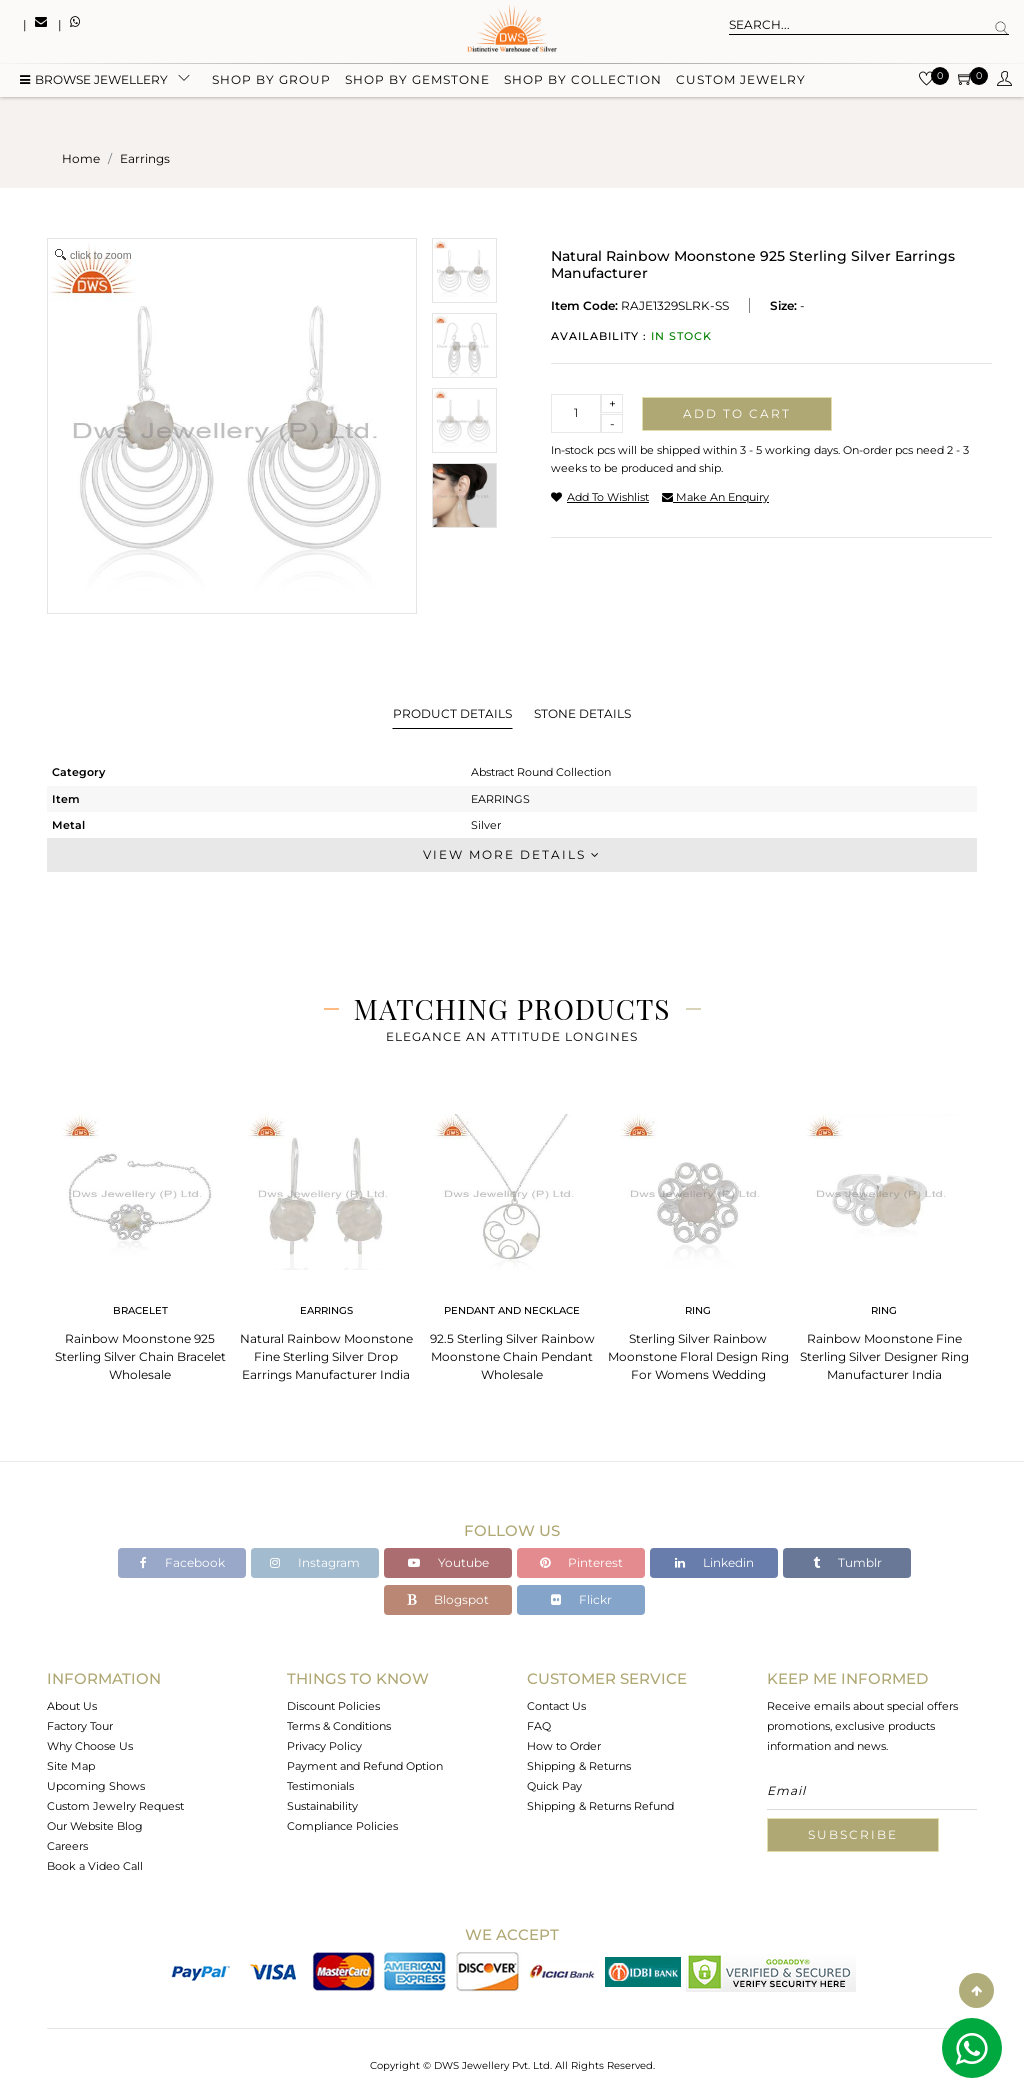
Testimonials (320, 1786)
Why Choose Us (90, 1746)
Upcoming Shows (96, 1786)
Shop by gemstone (417, 82)
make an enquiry (715, 497)
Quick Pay (554, 1786)
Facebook (182, 1562)
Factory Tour (80, 1726)
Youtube (448, 1562)
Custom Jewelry (741, 82)
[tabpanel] (140, 1241)
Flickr (581, 1599)
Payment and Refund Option (365, 1766)
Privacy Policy (324, 1746)
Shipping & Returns (579, 1766)
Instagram (315, 1562)
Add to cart (737, 413)
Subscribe (853, 1834)
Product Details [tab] (452, 713)
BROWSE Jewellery (94, 82)
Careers (67, 1846)
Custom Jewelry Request (115, 1806)
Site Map (71, 1766)
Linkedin (714, 1562)
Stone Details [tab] (582, 713)
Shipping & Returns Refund (600, 1806)
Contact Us (556, 1706)
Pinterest (581, 1562)
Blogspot (448, 1599)
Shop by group (271, 82)
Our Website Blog (95, 1826)
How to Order (564, 1746)
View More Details (512, 854)
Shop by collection (583, 82)
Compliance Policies (342, 1826)
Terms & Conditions (339, 1726)
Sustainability (322, 1806)
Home (81, 158)
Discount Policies (333, 1706)
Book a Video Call (95, 1866)
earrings (145, 158)
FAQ (539, 1726)
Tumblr (847, 1562)
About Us (72, 1706)
